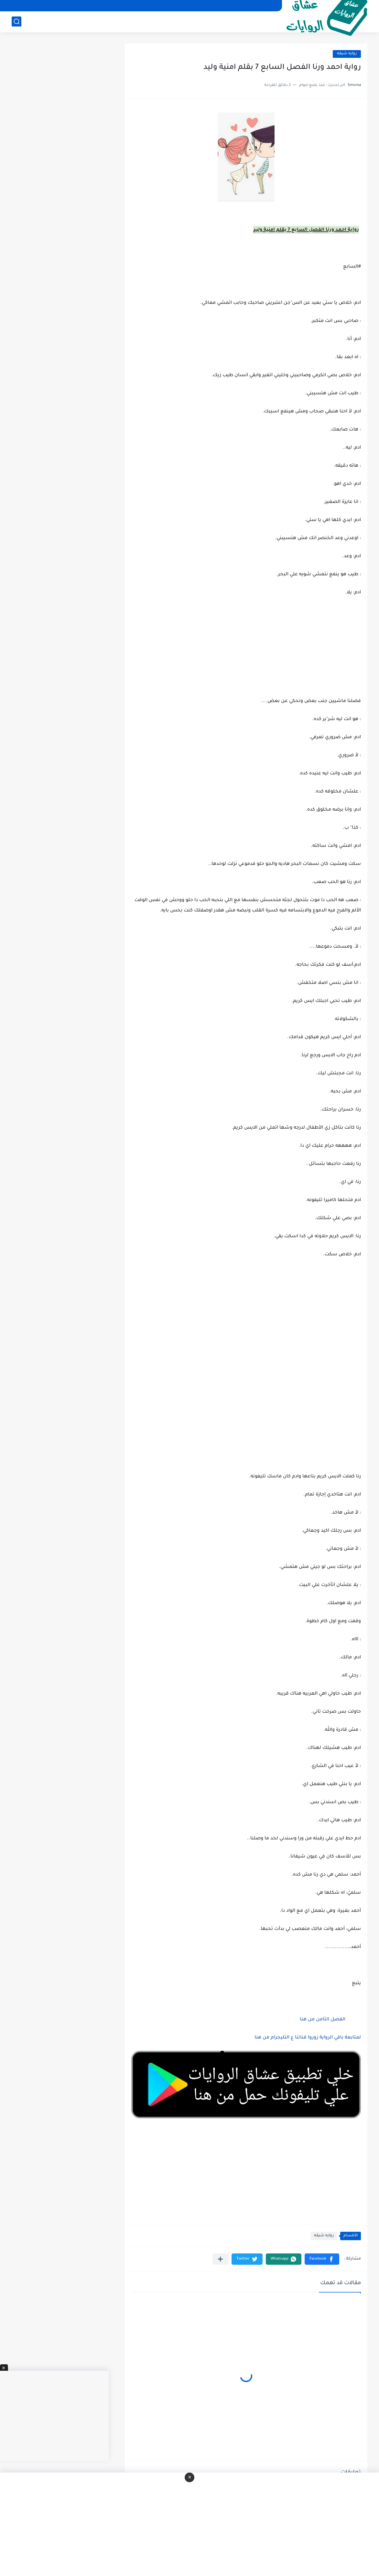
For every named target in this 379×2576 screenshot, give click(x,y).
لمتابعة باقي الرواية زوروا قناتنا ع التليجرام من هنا (307, 2037)
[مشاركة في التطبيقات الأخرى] (220, 2259)
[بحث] (16, 21)
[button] (322, 2259)
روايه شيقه (347, 54)
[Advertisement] (246, 1328)
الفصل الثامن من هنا (321, 2019)
